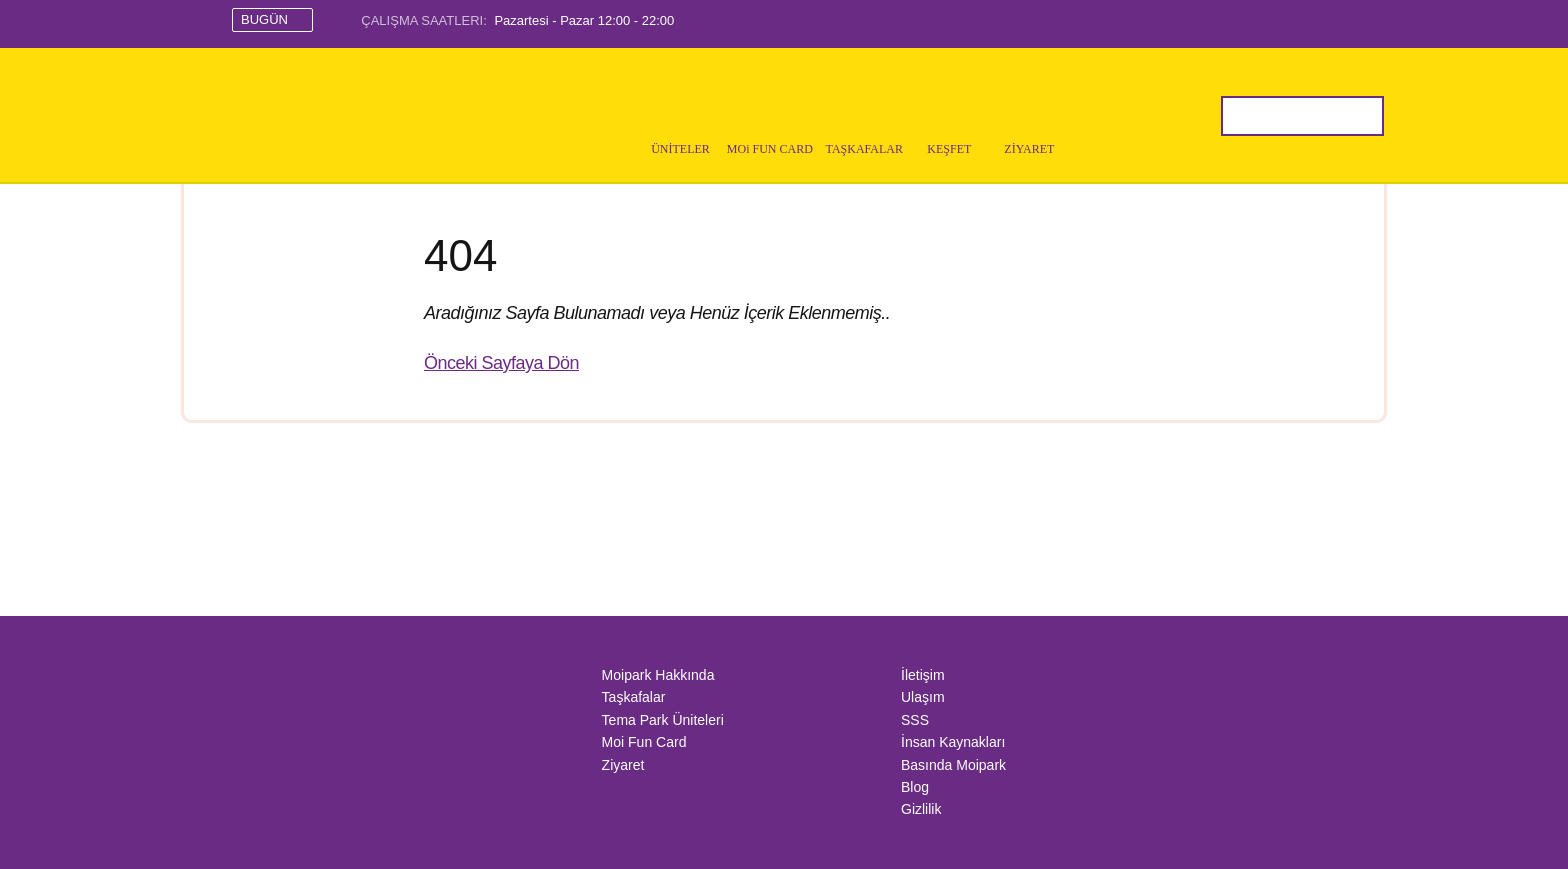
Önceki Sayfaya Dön (501, 363)
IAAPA (307, 764)
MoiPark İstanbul (330, 116)
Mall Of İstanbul (344, 710)
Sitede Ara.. (1241, 116)
